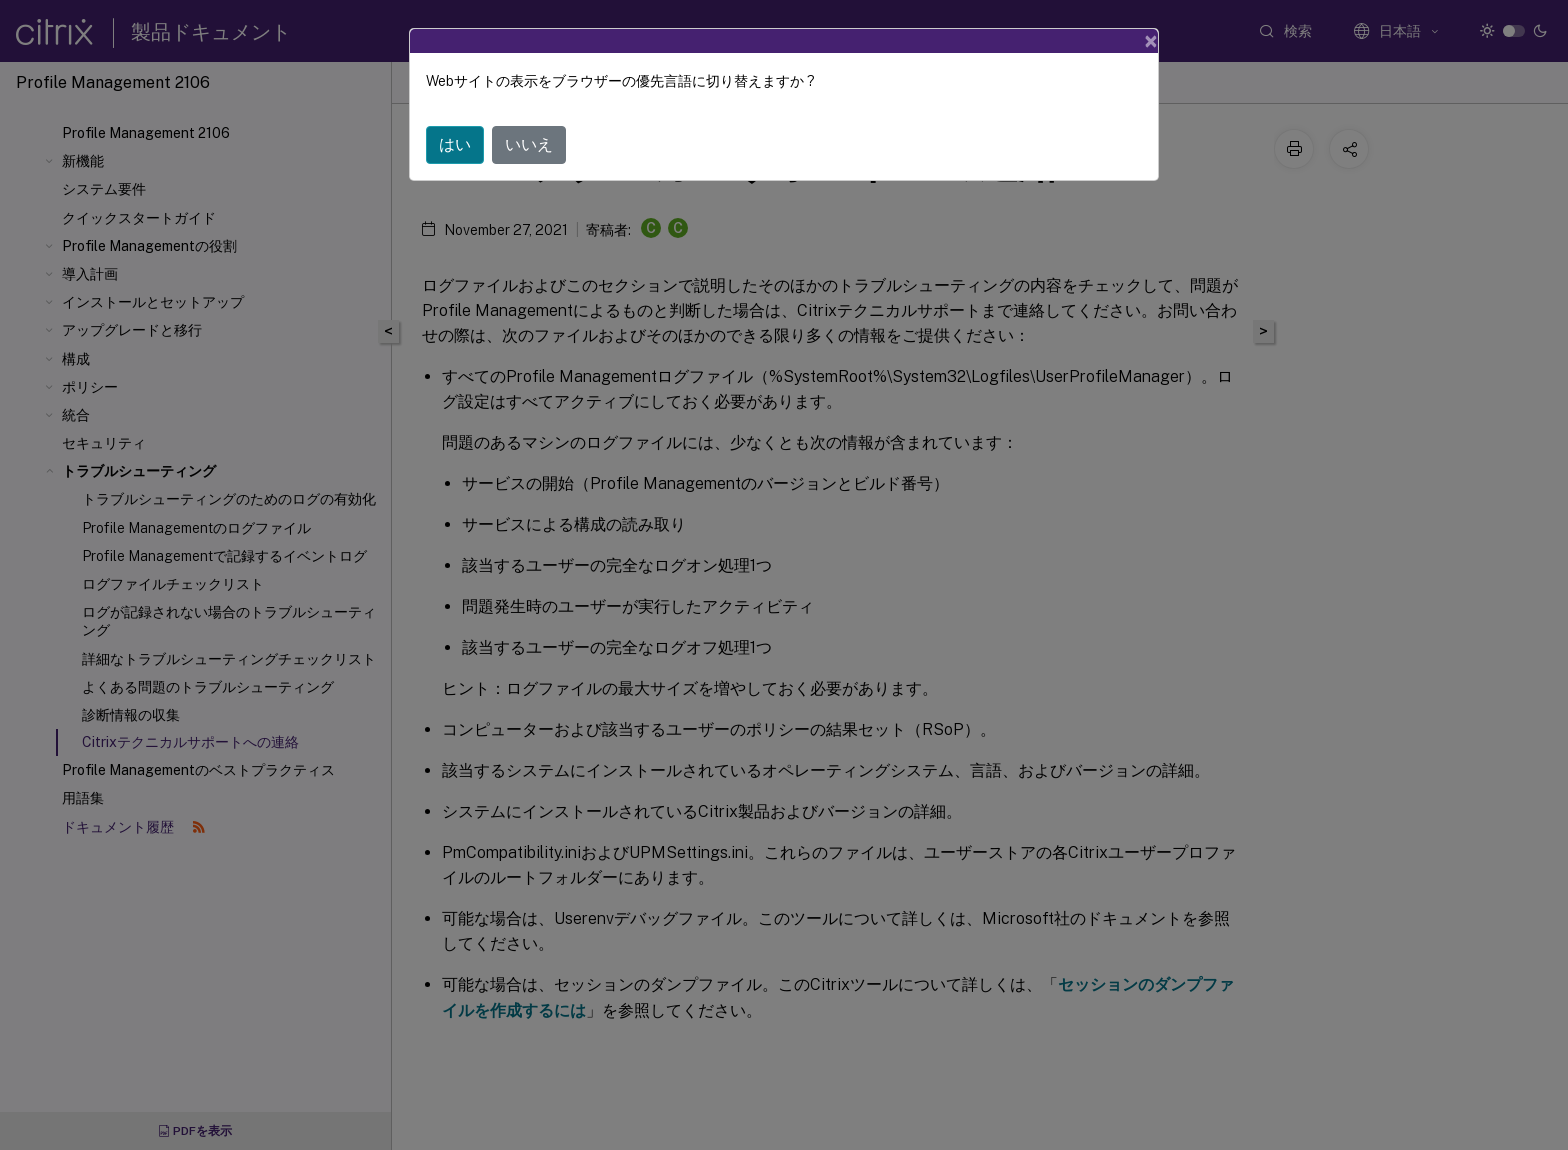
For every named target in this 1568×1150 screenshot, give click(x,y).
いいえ (529, 144)
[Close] (1151, 41)
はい (455, 144)
